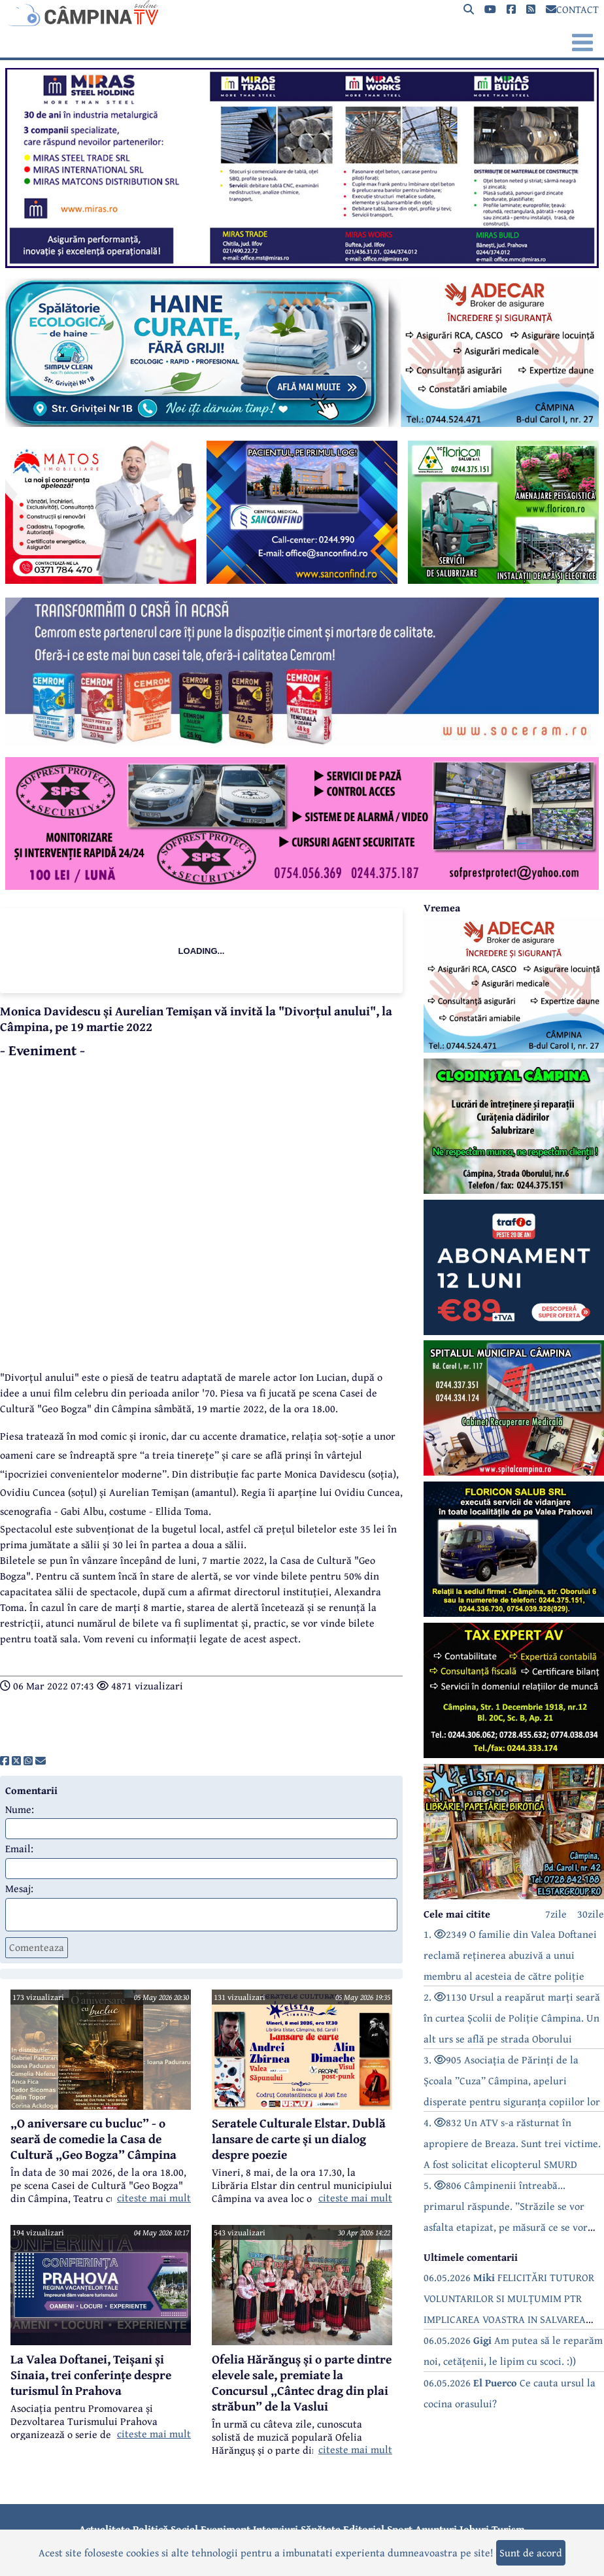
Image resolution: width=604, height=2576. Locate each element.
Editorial (363, 2529)
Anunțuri (436, 2529)
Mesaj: (19, 1888)
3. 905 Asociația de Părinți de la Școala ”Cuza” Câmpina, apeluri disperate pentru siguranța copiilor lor (512, 2080)
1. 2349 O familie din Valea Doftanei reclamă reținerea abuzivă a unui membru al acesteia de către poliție (510, 1955)
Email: (19, 1848)
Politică (150, 2529)
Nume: (19, 1809)
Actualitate (104, 2529)
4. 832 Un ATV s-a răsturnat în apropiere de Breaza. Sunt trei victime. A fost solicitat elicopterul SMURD (512, 2143)
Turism (508, 2529)
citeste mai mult (154, 2197)
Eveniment (225, 2529)
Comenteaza (36, 1947)
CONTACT (572, 9)
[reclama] (302, 264)
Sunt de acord (530, 2552)
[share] (4, 1761)
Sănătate (321, 2529)
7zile (556, 1914)
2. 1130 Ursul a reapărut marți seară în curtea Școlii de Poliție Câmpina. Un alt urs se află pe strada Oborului (512, 2017)
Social (184, 2529)
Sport (399, 2529)
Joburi (474, 2529)
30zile (590, 1914)
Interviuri (275, 2529)
